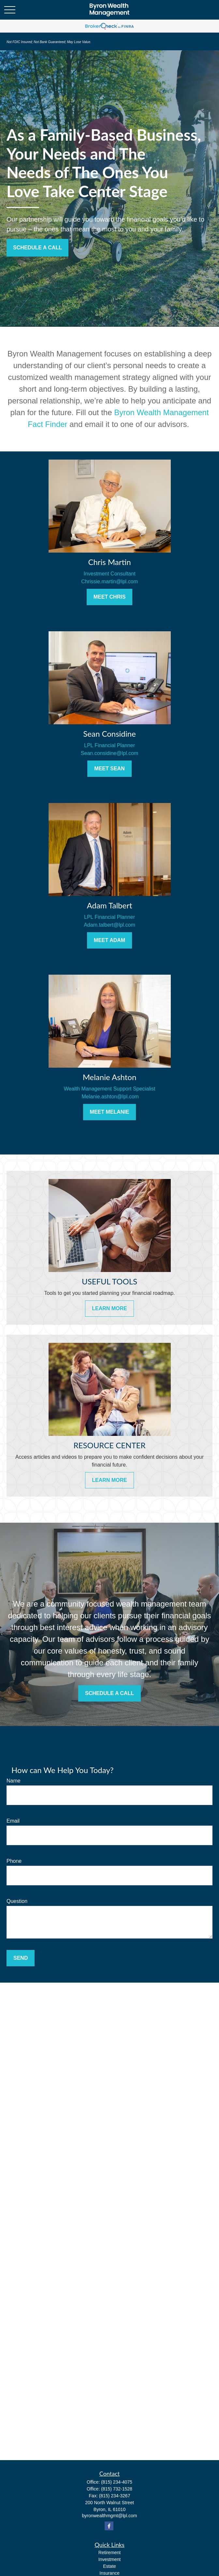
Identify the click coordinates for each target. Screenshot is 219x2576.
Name (14, 1780)
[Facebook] (109, 2525)
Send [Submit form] (20, 1958)
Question (17, 1901)
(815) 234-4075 (116, 2482)
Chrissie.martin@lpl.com (109, 581)
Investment (109, 2559)
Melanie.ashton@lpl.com (109, 1096)
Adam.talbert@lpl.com (109, 925)
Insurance (109, 2573)
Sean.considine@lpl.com (109, 753)
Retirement (109, 2552)
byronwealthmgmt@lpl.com (109, 2515)
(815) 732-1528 (116, 2488)
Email (13, 1821)
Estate (109, 2566)
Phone (14, 1861)
